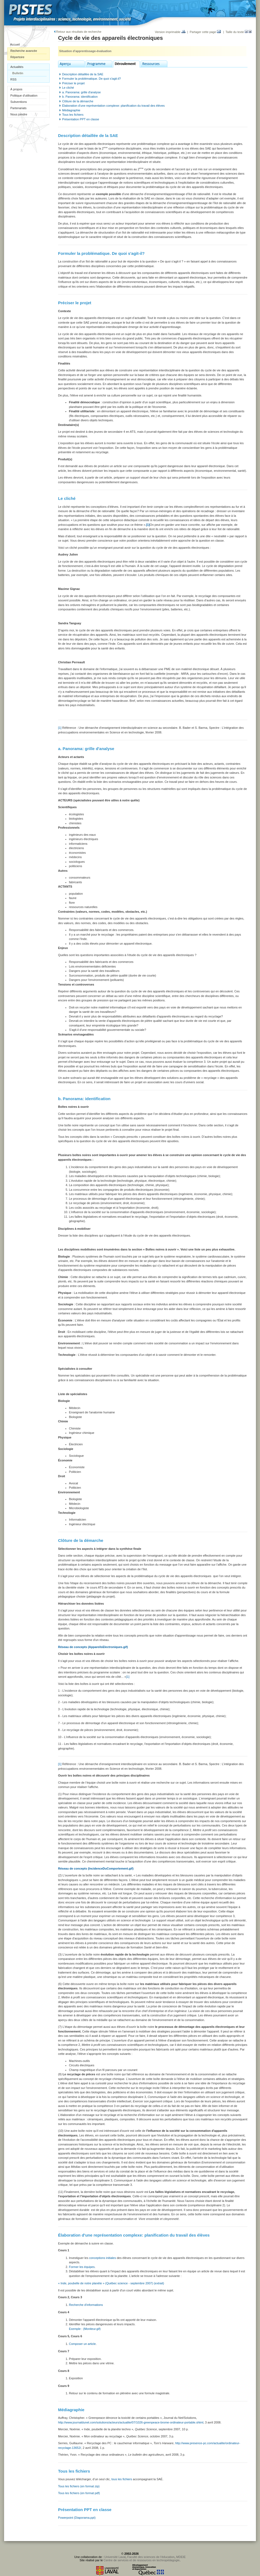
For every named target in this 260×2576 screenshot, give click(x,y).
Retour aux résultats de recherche (77, 31)
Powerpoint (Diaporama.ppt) (77, 2517)
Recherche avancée (23, 50)
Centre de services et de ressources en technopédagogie (142, 2560)
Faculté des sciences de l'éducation (150, 2557)
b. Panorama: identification (80, 96)
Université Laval (115, 2557)
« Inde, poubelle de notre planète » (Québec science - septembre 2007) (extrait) (111, 2283)
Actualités (16, 66)
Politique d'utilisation (23, 95)
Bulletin (17, 73)
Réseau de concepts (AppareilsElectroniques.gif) (93, 1647)
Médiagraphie (71, 110)
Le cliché (68, 87)
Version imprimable (170, 32)
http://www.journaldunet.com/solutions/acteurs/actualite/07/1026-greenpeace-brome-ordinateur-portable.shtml (130, 2422)
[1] (59, 727)
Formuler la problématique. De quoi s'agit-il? (91, 78)
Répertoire (17, 57)
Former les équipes (82, 2266)
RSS (13, 79)
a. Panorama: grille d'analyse (81, 92)
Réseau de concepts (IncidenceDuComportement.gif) (96, 1868)
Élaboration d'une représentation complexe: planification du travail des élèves (113, 105)
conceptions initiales (103, 2257)
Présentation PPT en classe (80, 119)
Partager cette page (205, 32)
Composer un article (82, 2343)
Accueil (15, 44)
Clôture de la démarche (77, 101)
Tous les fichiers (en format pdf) (79, 2493)
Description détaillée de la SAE (82, 74)
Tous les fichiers (72, 114)
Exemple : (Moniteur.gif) (85, 2328)
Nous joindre (18, 114)
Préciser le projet (73, 83)
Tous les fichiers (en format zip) (78, 2486)
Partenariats (18, 108)
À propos (16, 89)
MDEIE (181, 2557)
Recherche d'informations (86, 2304)
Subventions (18, 101)
